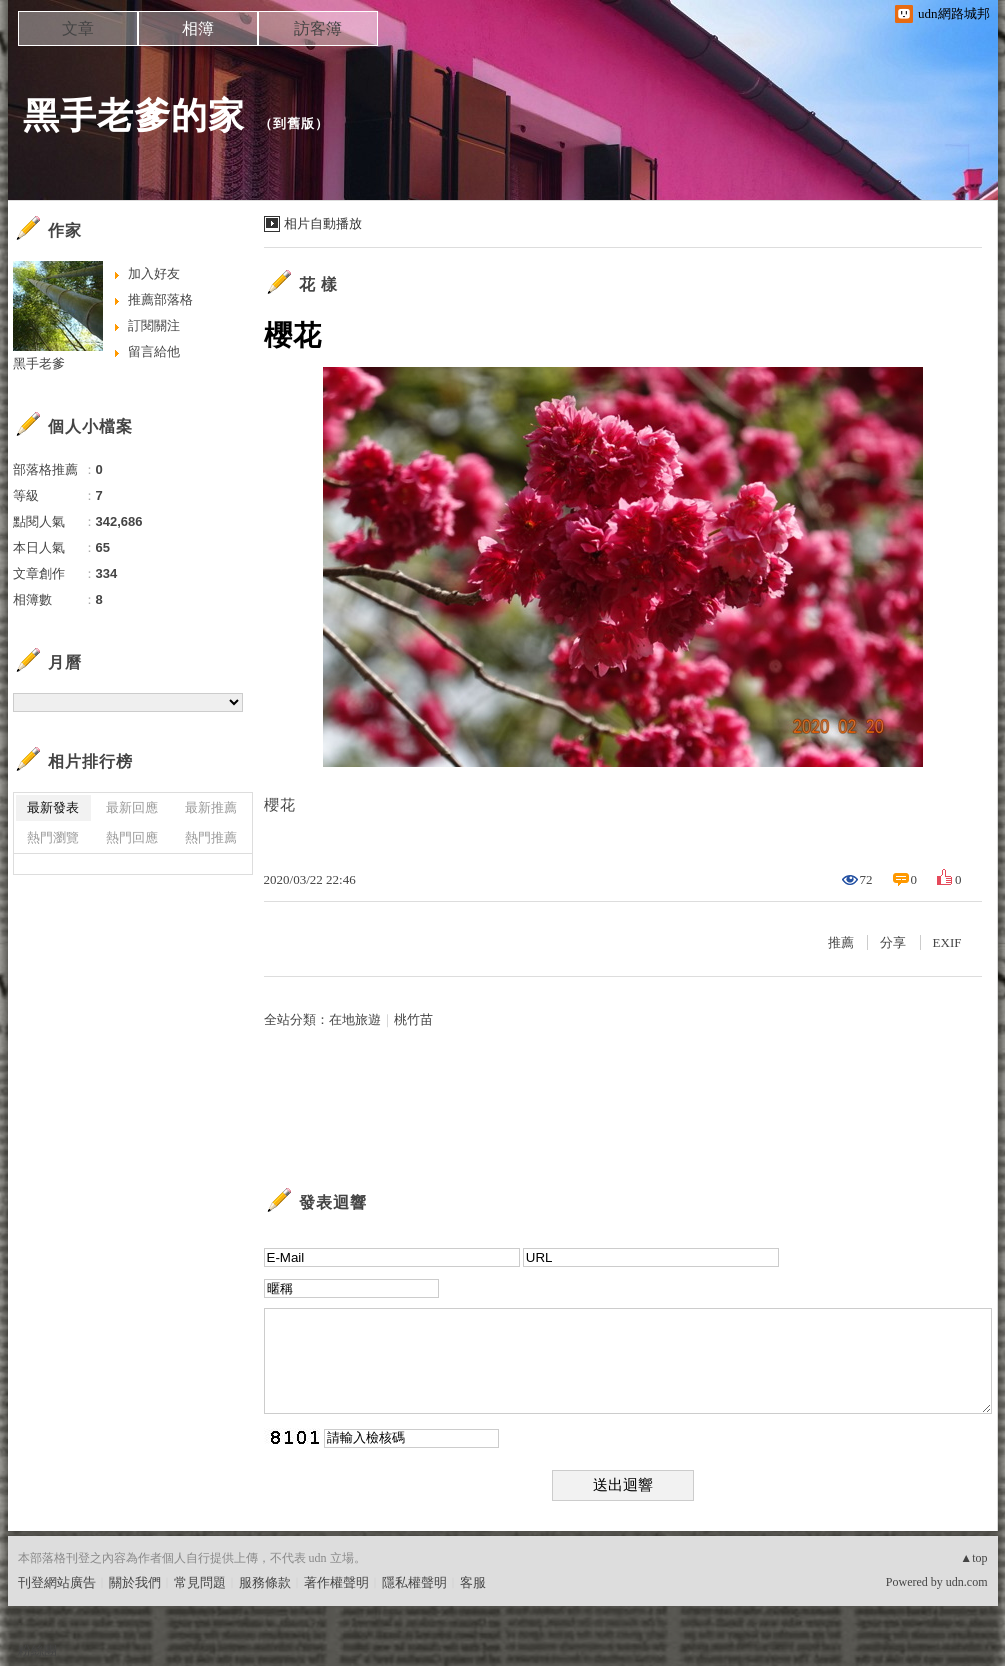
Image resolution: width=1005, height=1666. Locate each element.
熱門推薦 (211, 837)
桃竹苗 (413, 1019)
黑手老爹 (39, 363)
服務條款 (265, 1582)
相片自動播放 (323, 223)
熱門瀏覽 (53, 837)
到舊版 (294, 123)
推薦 (841, 942)
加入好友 (154, 273)
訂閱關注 (154, 325)
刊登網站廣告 (57, 1582)
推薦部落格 (160, 299)
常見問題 (200, 1582)
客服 (473, 1582)
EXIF (947, 942)
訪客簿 (318, 28)
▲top (973, 1558)
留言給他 (154, 351)
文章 (78, 28)
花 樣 (318, 284)
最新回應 (132, 807)
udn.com (967, 1582)
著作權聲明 (336, 1582)
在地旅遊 (355, 1019)
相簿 (198, 28)
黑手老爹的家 (134, 115)
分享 (893, 942)
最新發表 (53, 807)
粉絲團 (37, 1650)
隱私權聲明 (414, 1582)
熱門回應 (132, 837)
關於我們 (135, 1582)
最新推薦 (211, 807)
